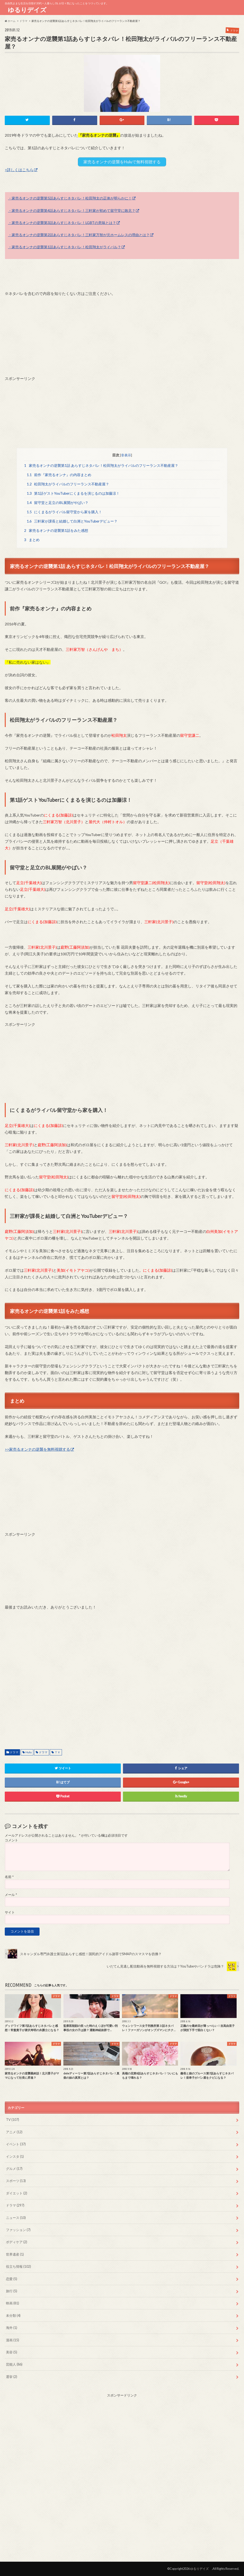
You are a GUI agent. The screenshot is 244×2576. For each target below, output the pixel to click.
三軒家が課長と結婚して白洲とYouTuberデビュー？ (72, 521)
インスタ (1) (15, 2156)
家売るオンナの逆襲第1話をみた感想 (56, 530)
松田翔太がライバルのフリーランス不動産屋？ (68, 484)
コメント (11, 1840)
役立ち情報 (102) (18, 2266)
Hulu (28, 1752)
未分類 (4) (13, 2315)
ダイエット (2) (16, 2193)
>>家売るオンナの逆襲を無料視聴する (37, 1449)
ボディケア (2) (16, 2242)
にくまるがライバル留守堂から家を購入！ (64, 512)
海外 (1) (11, 2328)
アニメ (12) (14, 2132)
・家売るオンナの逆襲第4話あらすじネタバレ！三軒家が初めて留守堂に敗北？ (71, 210)
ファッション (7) (18, 2230)
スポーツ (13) (16, 2181)
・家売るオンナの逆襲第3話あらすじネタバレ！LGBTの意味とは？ (62, 222)
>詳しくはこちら (19, 169)
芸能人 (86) (14, 2364)
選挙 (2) (11, 2377)
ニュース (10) (16, 2218)
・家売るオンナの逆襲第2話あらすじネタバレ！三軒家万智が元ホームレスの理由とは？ (79, 235)
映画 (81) (12, 2303)
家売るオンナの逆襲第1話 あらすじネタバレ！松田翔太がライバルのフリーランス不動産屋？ (101, 465)
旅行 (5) (11, 2291)
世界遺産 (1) (15, 2254)
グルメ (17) (14, 2169)
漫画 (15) (12, 2340)
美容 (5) (11, 2352)
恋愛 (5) (11, 2279)
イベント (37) (16, 2144)
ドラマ (14, 1752)
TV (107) (12, 2120)
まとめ (32, 540)
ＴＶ (57, 1752)
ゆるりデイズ (29, 10)
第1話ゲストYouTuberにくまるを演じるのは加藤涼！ (73, 493)
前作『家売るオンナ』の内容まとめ (59, 475)
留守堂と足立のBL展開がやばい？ (58, 502)
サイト (10, 1912)
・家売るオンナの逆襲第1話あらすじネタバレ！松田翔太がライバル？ (64, 247)
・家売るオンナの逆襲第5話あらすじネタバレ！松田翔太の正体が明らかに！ (70, 198)
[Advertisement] (122, 336)
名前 (9, 1877)
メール (11, 1895)
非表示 (126, 455)
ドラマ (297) (15, 2205)
